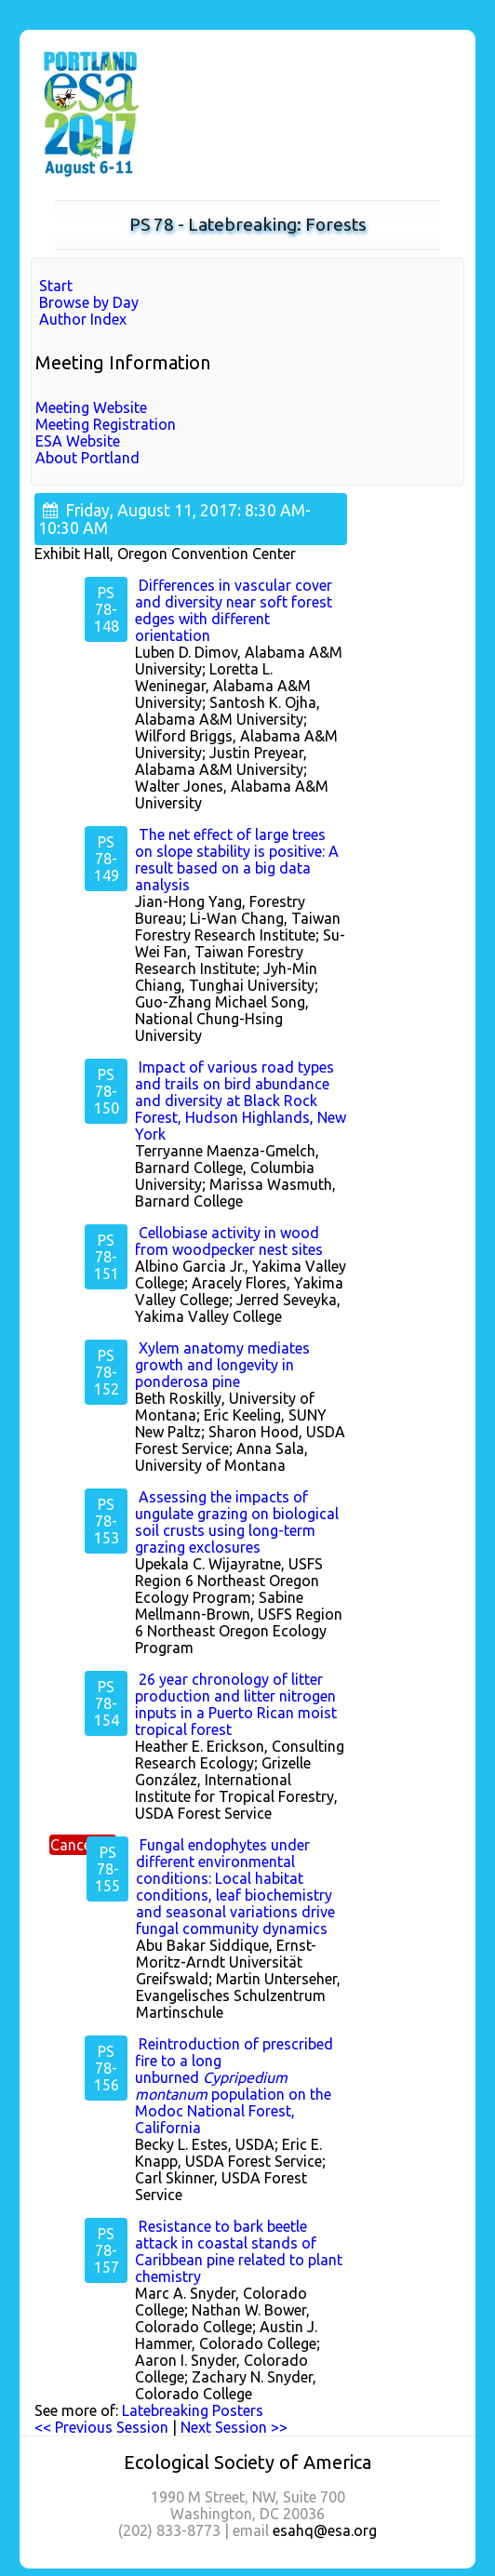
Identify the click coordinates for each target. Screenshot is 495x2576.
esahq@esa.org (325, 2530)
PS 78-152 (106, 1372)
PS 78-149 (106, 859)
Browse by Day (89, 302)
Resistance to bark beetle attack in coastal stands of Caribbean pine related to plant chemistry (238, 2251)
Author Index (83, 319)
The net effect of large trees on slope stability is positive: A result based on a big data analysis (237, 859)
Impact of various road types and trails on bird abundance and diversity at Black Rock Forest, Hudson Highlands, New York (240, 1100)
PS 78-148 (106, 609)
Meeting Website (91, 407)
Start (56, 285)
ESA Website (77, 441)
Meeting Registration (105, 424)
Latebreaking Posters (192, 2410)
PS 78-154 (106, 1703)
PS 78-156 (106, 2068)
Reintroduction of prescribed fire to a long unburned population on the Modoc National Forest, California (234, 2085)
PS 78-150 (106, 1091)
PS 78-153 (106, 1521)
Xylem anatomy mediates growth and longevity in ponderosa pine (222, 1365)
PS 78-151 (106, 1257)
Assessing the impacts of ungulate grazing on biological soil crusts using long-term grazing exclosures (237, 1521)
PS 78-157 (106, 2250)
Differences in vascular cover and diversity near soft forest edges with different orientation (233, 610)
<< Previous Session (101, 2427)
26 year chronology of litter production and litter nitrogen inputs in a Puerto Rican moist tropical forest (236, 1704)
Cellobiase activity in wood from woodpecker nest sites (229, 1241)
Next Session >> (234, 2427)
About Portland (87, 457)
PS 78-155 (107, 1869)
